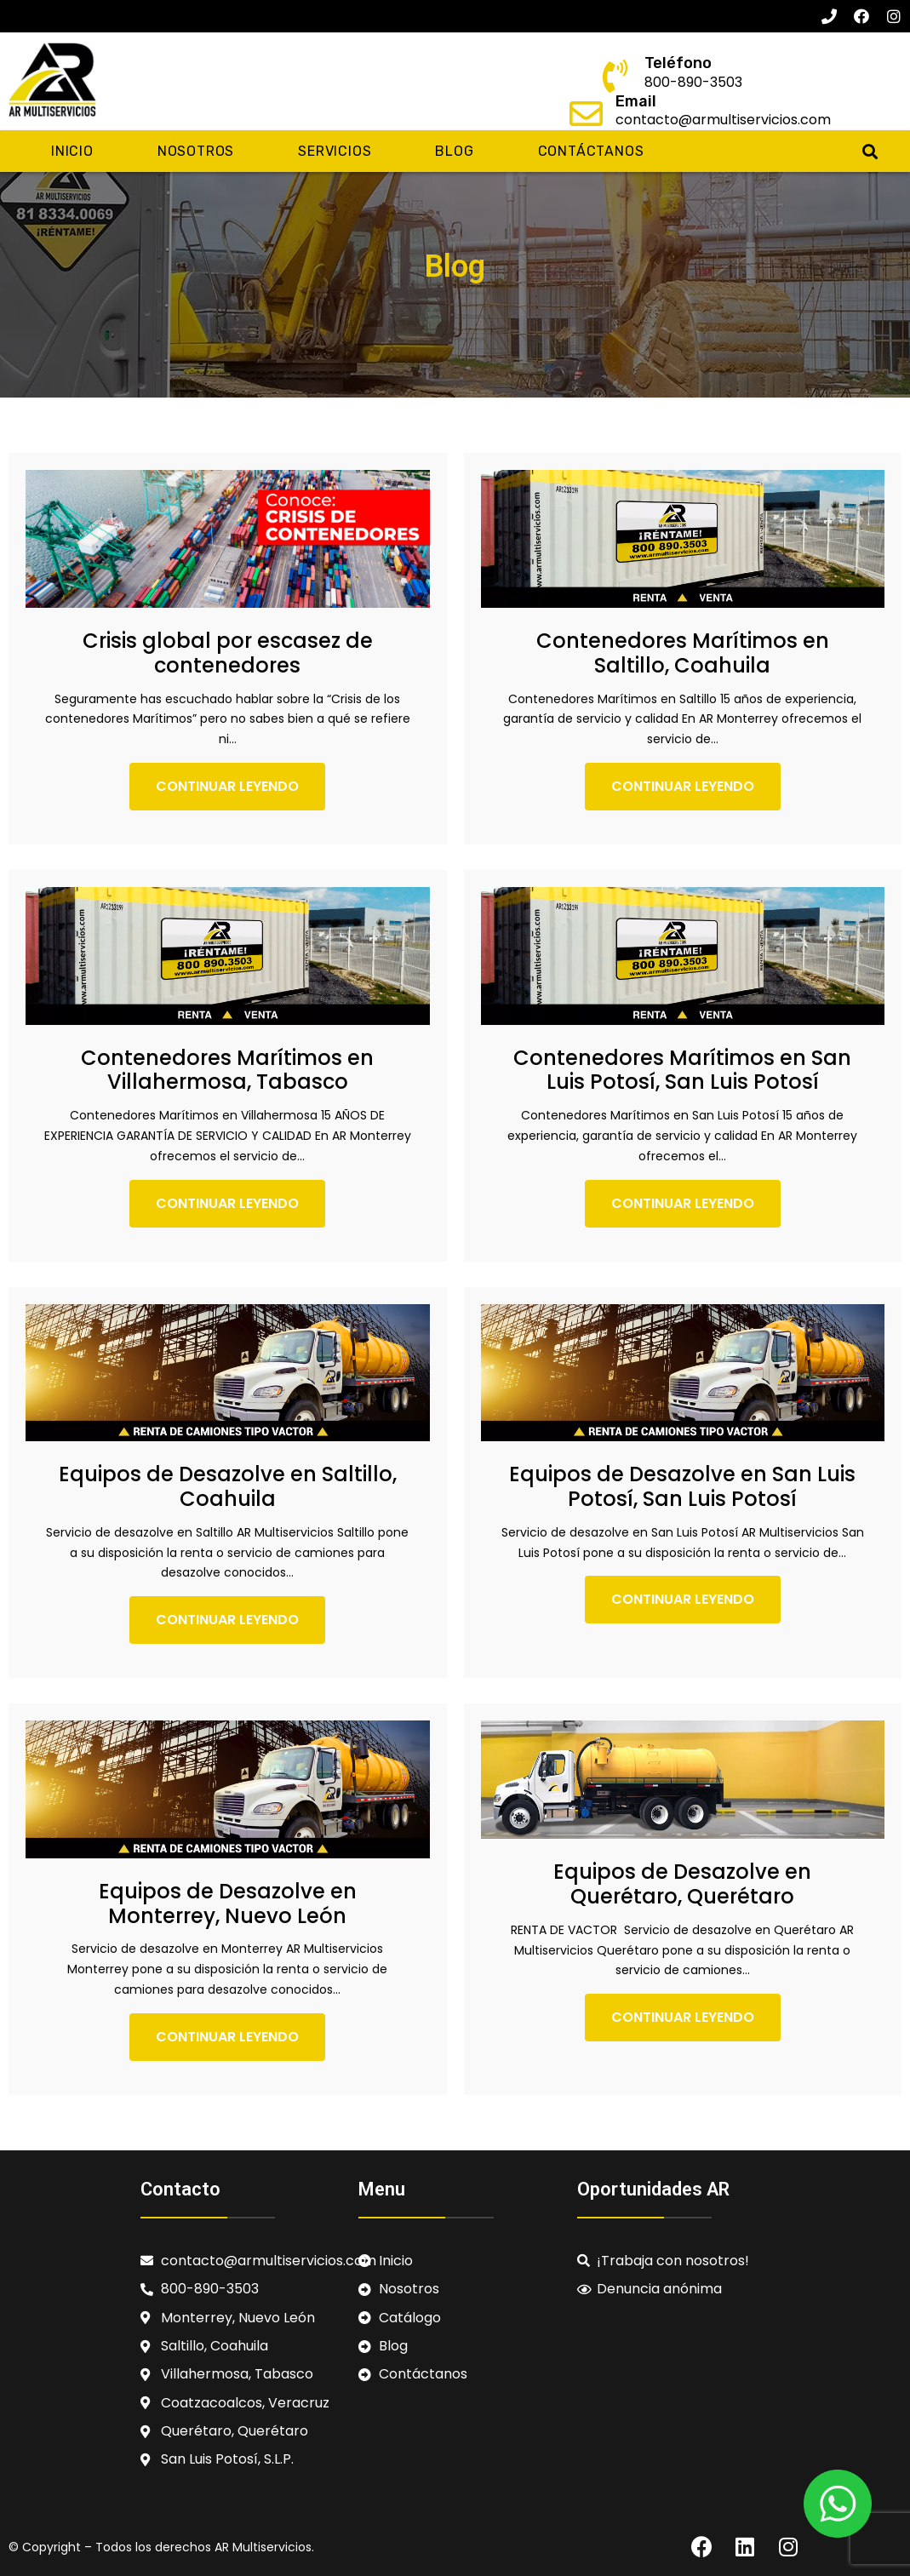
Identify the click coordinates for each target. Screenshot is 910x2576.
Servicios (334, 151)
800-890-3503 (693, 82)
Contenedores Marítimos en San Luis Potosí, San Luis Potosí (682, 1070)
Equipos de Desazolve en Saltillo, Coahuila (228, 1486)
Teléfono (678, 63)
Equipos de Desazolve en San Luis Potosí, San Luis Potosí (682, 1486)
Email (635, 101)
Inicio (72, 151)
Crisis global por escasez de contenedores (228, 653)
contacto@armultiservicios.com (723, 119)
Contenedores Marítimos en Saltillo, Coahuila (682, 653)
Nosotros (195, 151)
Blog (454, 151)
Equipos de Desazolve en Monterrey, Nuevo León (228, 1903)
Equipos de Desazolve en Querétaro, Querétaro (682, 1884)
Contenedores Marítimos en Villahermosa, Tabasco (227, 1070)
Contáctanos (591, 151)
